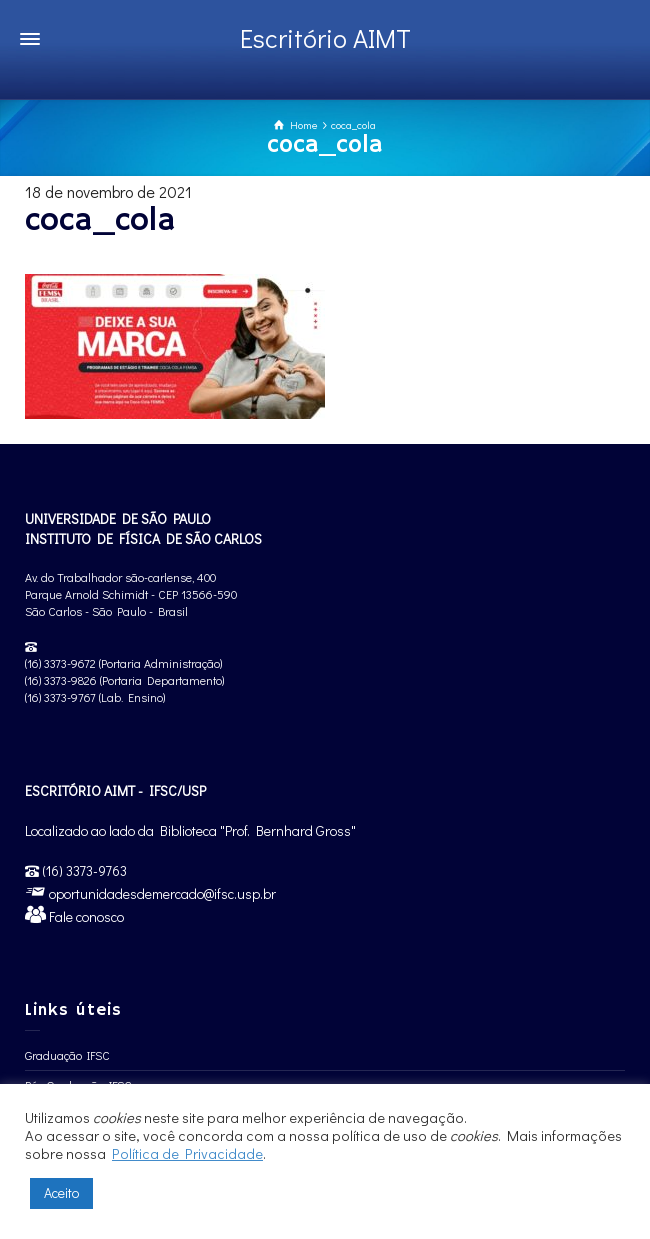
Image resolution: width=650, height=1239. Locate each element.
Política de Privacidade (187, 1153)
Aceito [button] (61, 1192)
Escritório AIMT (325, 38)
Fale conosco (85, 916)
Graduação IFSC (67, 1055)
